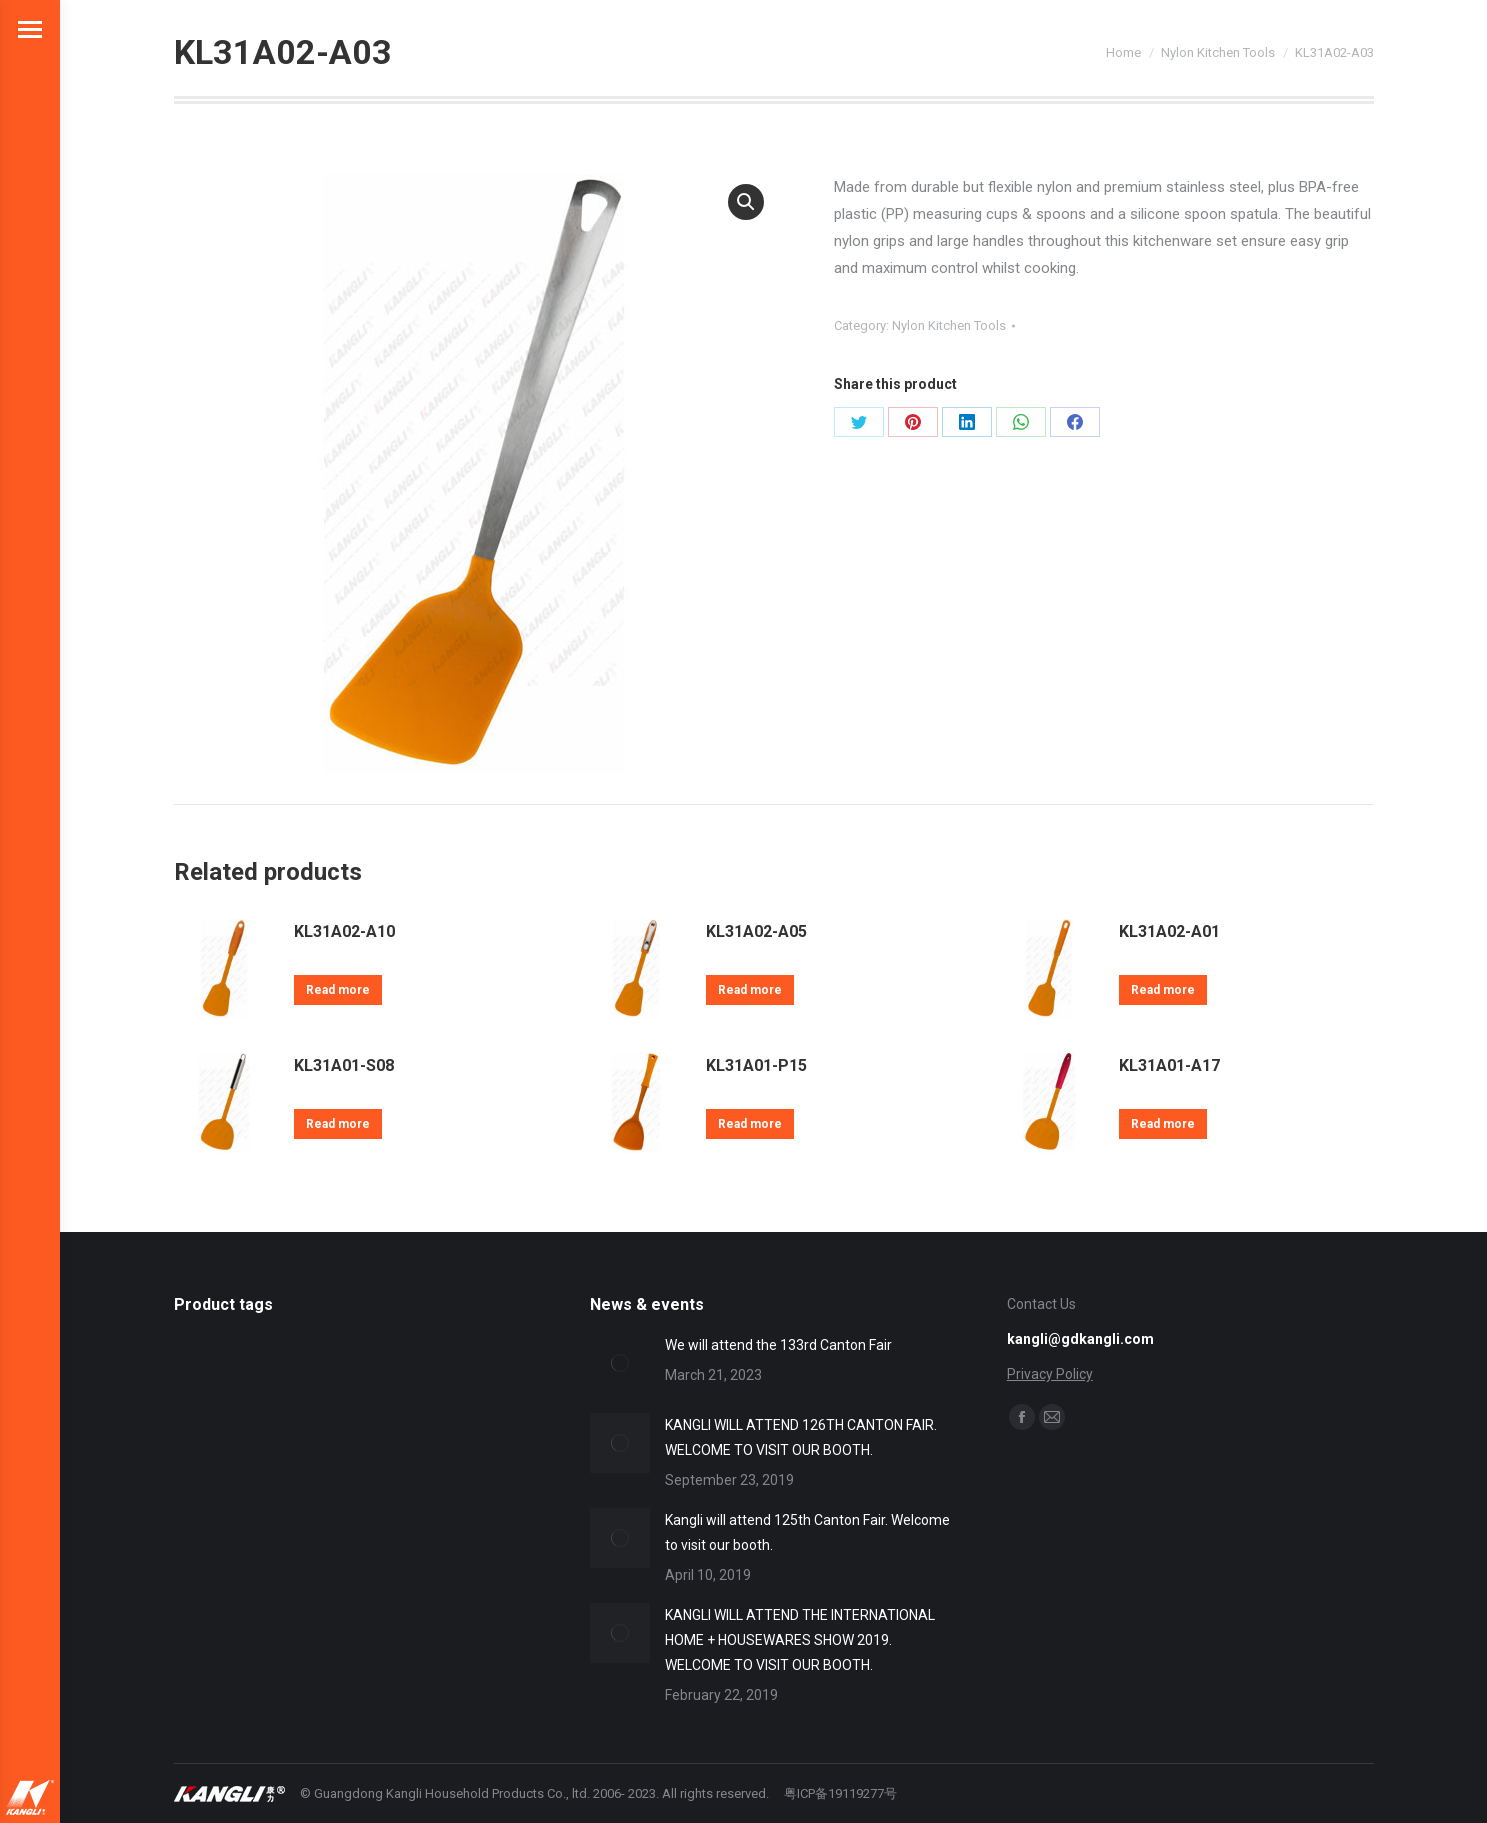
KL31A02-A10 (344, 931)
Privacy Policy (1050, 1374)
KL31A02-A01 (1169, 931)
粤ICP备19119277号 (840, 1793)
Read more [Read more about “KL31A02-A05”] (750, 990)
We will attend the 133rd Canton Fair (778, 1345)
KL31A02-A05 (756, 931)
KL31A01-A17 (1169, 1065)
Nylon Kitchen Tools (949, 325)
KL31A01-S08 (344, 1065)
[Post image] (620, 1363)
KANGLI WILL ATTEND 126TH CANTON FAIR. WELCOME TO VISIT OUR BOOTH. (801, 1437)
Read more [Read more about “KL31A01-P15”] (750, 1124)
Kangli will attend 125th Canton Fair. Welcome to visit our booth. (807, 1532)
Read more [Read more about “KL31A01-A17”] (1163, 1124)
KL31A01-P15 (756, 1065)
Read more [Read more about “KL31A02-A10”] (338, 990)
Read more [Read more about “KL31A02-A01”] (1163, 990)
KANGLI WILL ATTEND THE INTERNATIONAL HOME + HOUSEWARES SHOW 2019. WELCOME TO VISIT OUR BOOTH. (800, 1640)
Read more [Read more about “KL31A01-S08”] (338, 1124)
